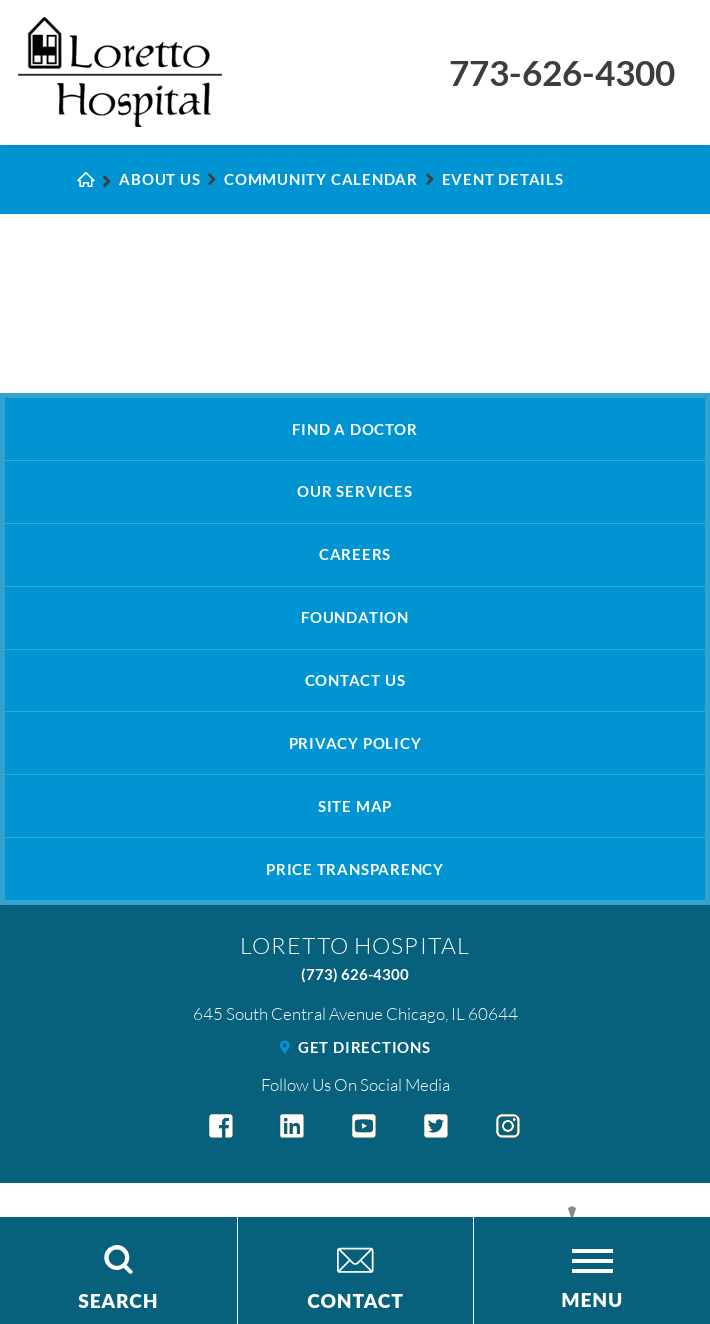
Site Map (355, 806)
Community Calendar (321, 179)
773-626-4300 (562, 72)
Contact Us (355, 680)
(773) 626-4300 (355, 974)
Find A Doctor (354, 429)
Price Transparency (355, 869)
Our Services (354, 491)
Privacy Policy (355, 743)
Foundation (355, 617)
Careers (355, 554)
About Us (159, 179)
